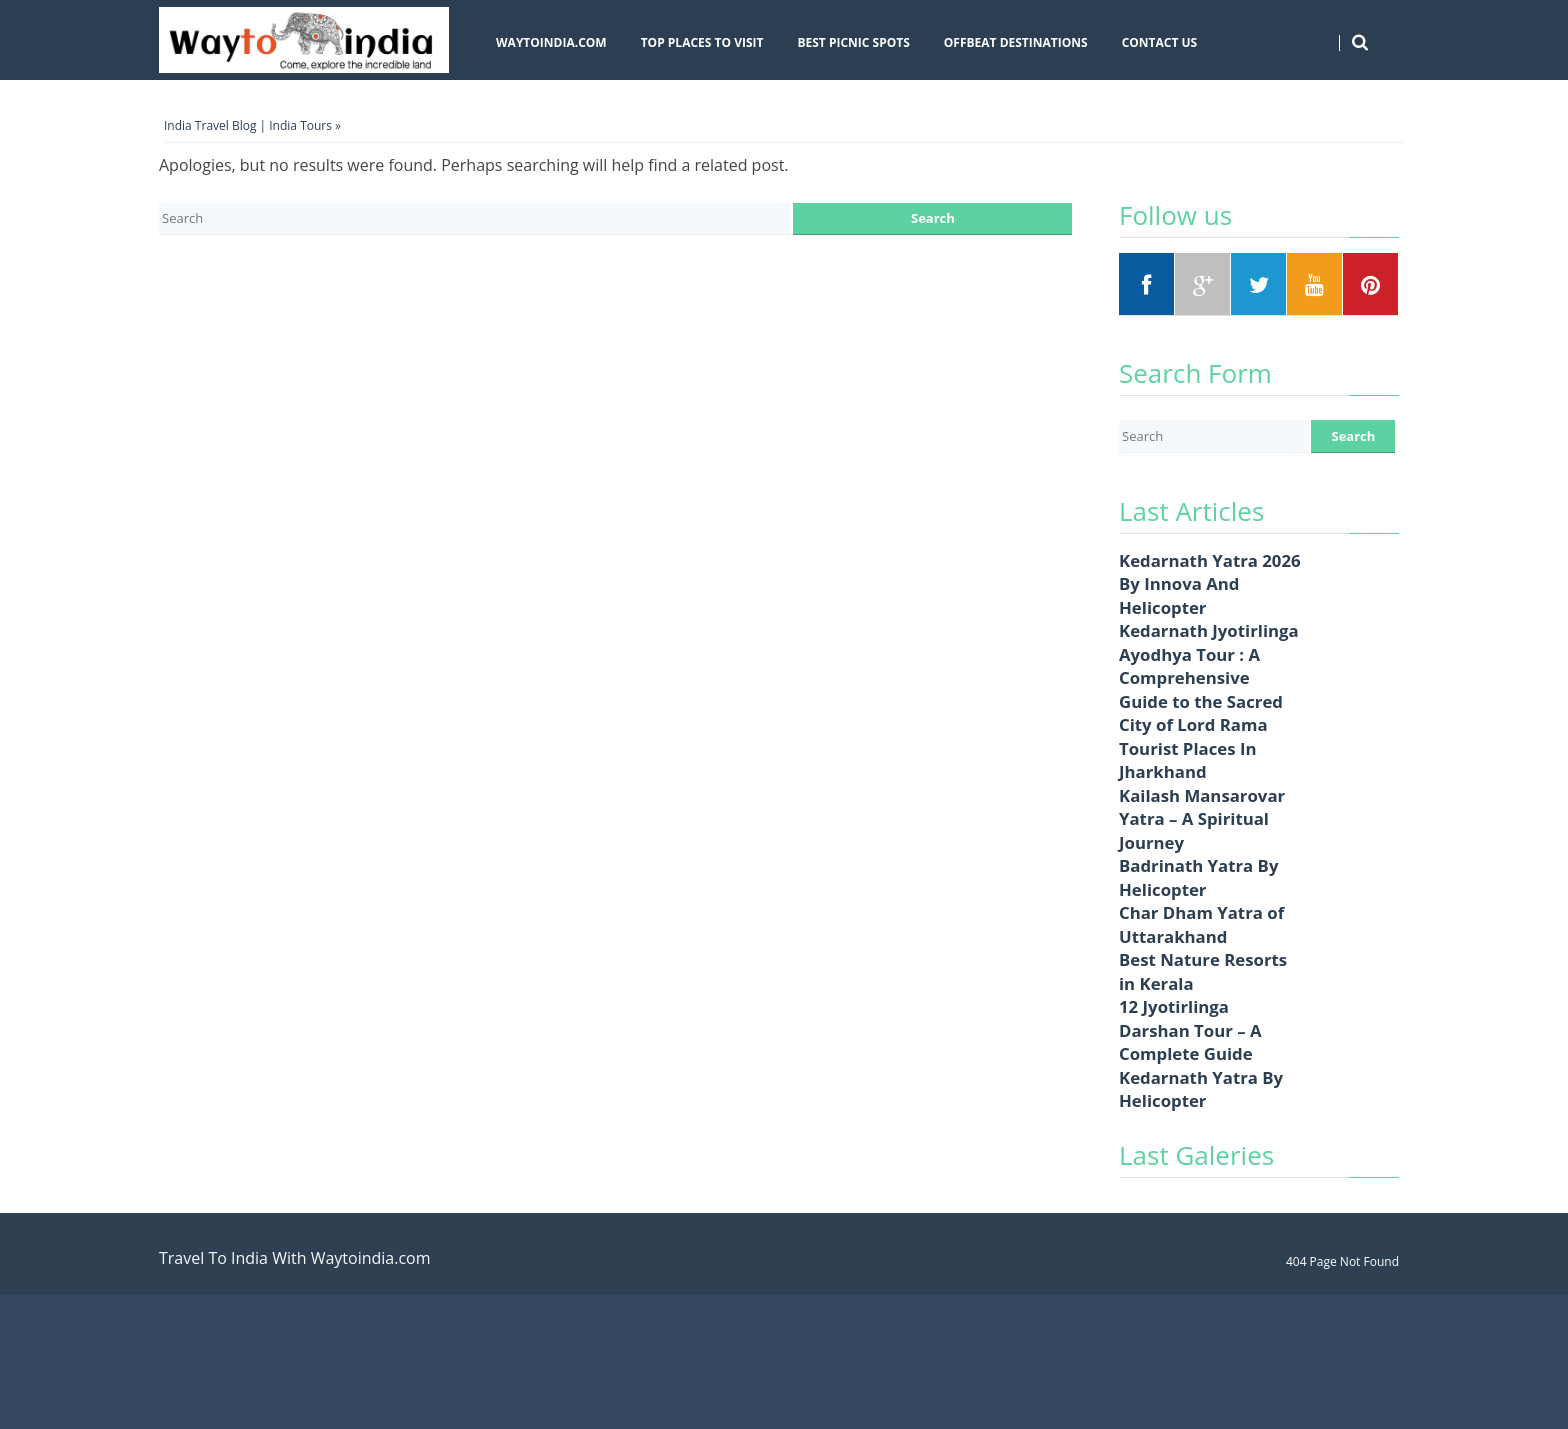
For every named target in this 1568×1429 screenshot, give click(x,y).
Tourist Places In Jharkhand (1188, 760)
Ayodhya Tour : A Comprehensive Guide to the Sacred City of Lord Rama (1201, 690)
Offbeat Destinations (1016, 42)
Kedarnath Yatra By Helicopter (1201, 1089)
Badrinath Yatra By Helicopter (1198, 877)
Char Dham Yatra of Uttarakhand (1201, 924)
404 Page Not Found (1342, 1261)
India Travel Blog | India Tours (248, 125)
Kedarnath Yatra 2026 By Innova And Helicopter (1210, 584)
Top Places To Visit (702, 42)
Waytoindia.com (551, 42)
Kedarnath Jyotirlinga (1209, 630)
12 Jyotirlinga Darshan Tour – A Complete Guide (1190, 1030)
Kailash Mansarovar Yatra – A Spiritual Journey (1202, 819)
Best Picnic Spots (853, 42)
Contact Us (1160, 42)
